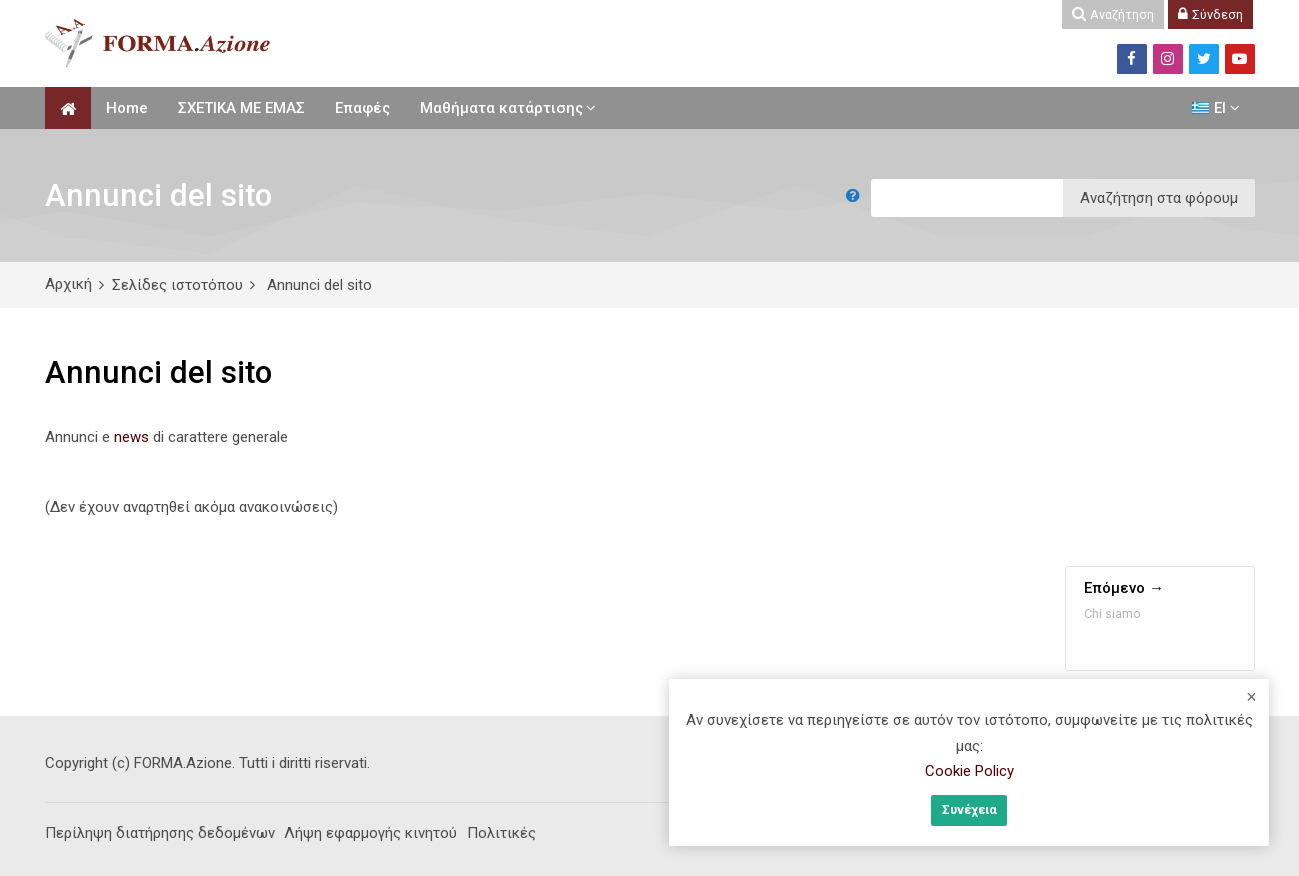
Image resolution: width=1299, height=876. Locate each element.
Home (127, 108)
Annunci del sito (319, 285)
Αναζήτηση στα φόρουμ (1159, 198)
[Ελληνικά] (1215, 108)
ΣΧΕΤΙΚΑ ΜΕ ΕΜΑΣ (241, 108)
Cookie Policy (969, 771)
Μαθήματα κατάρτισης (501, 108)
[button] (857, 198)
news (131, 437)
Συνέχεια (969, 809)
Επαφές (362, 108)
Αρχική (68, 284)
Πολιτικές (501, 833)
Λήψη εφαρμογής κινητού (370, 833)
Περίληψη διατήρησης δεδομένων (160, 833)
